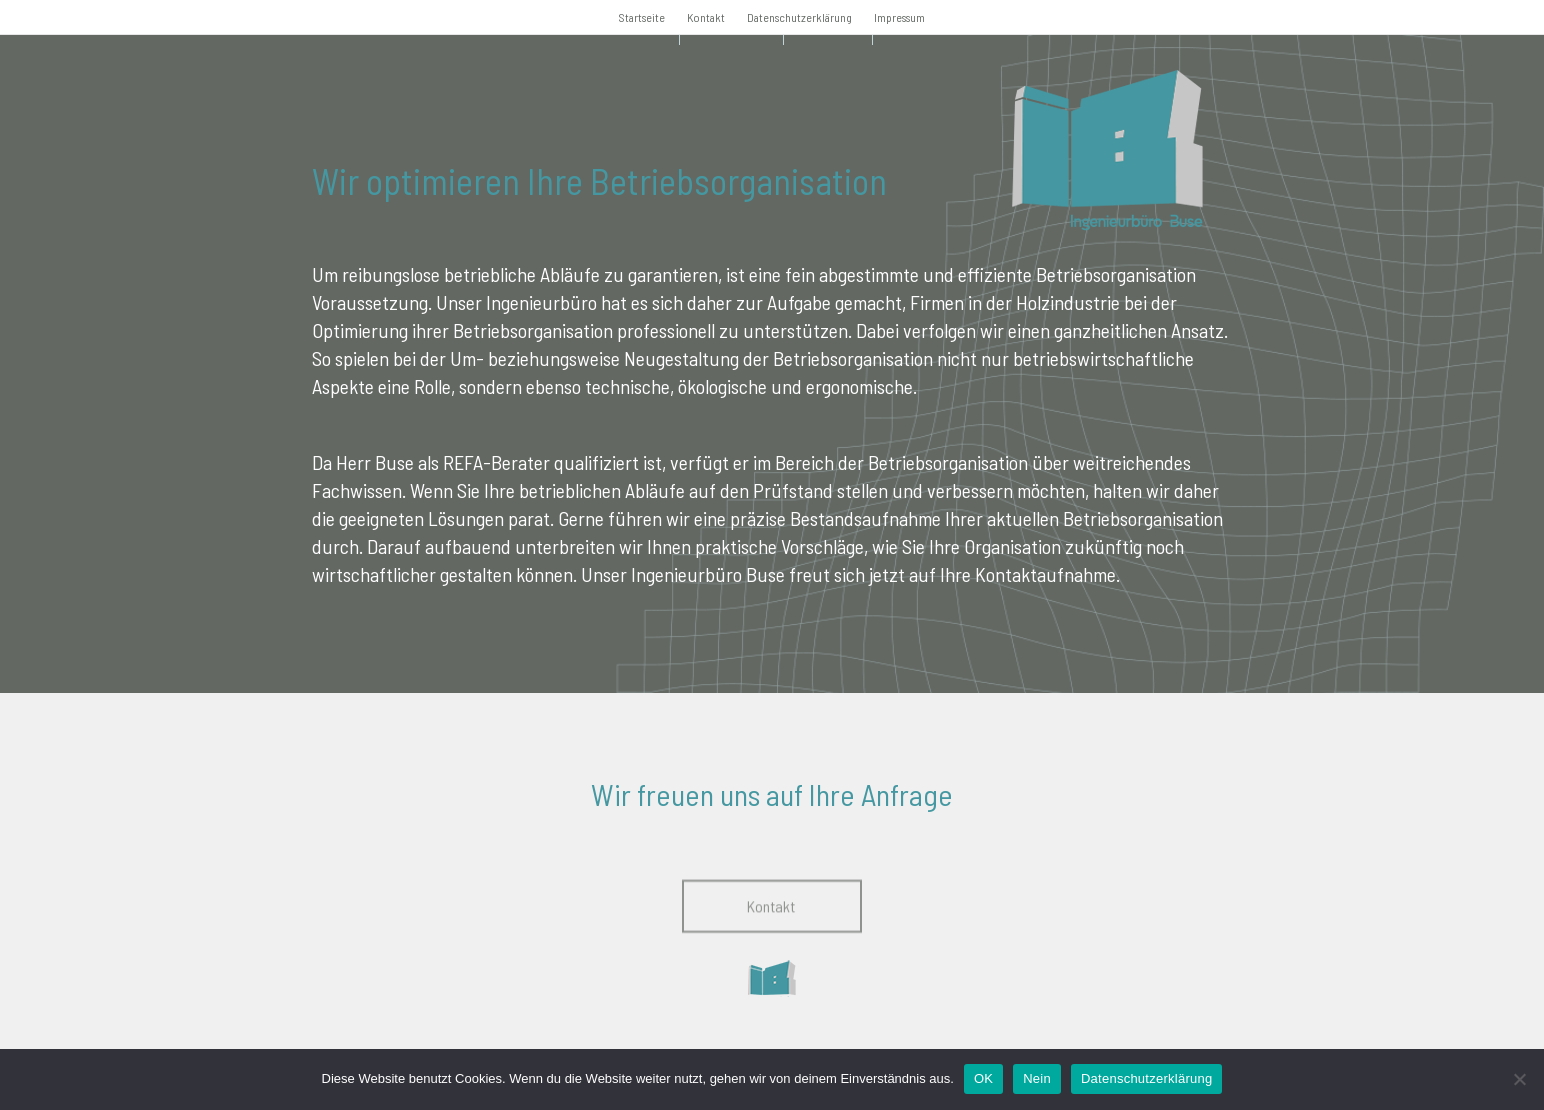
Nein (1037, 1078)
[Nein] (1519, 1079)
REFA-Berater (496, 462)
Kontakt (706, 17)
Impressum (899, 17)
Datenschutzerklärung (799, 17)
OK (983, 1078)
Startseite (642, 17)
